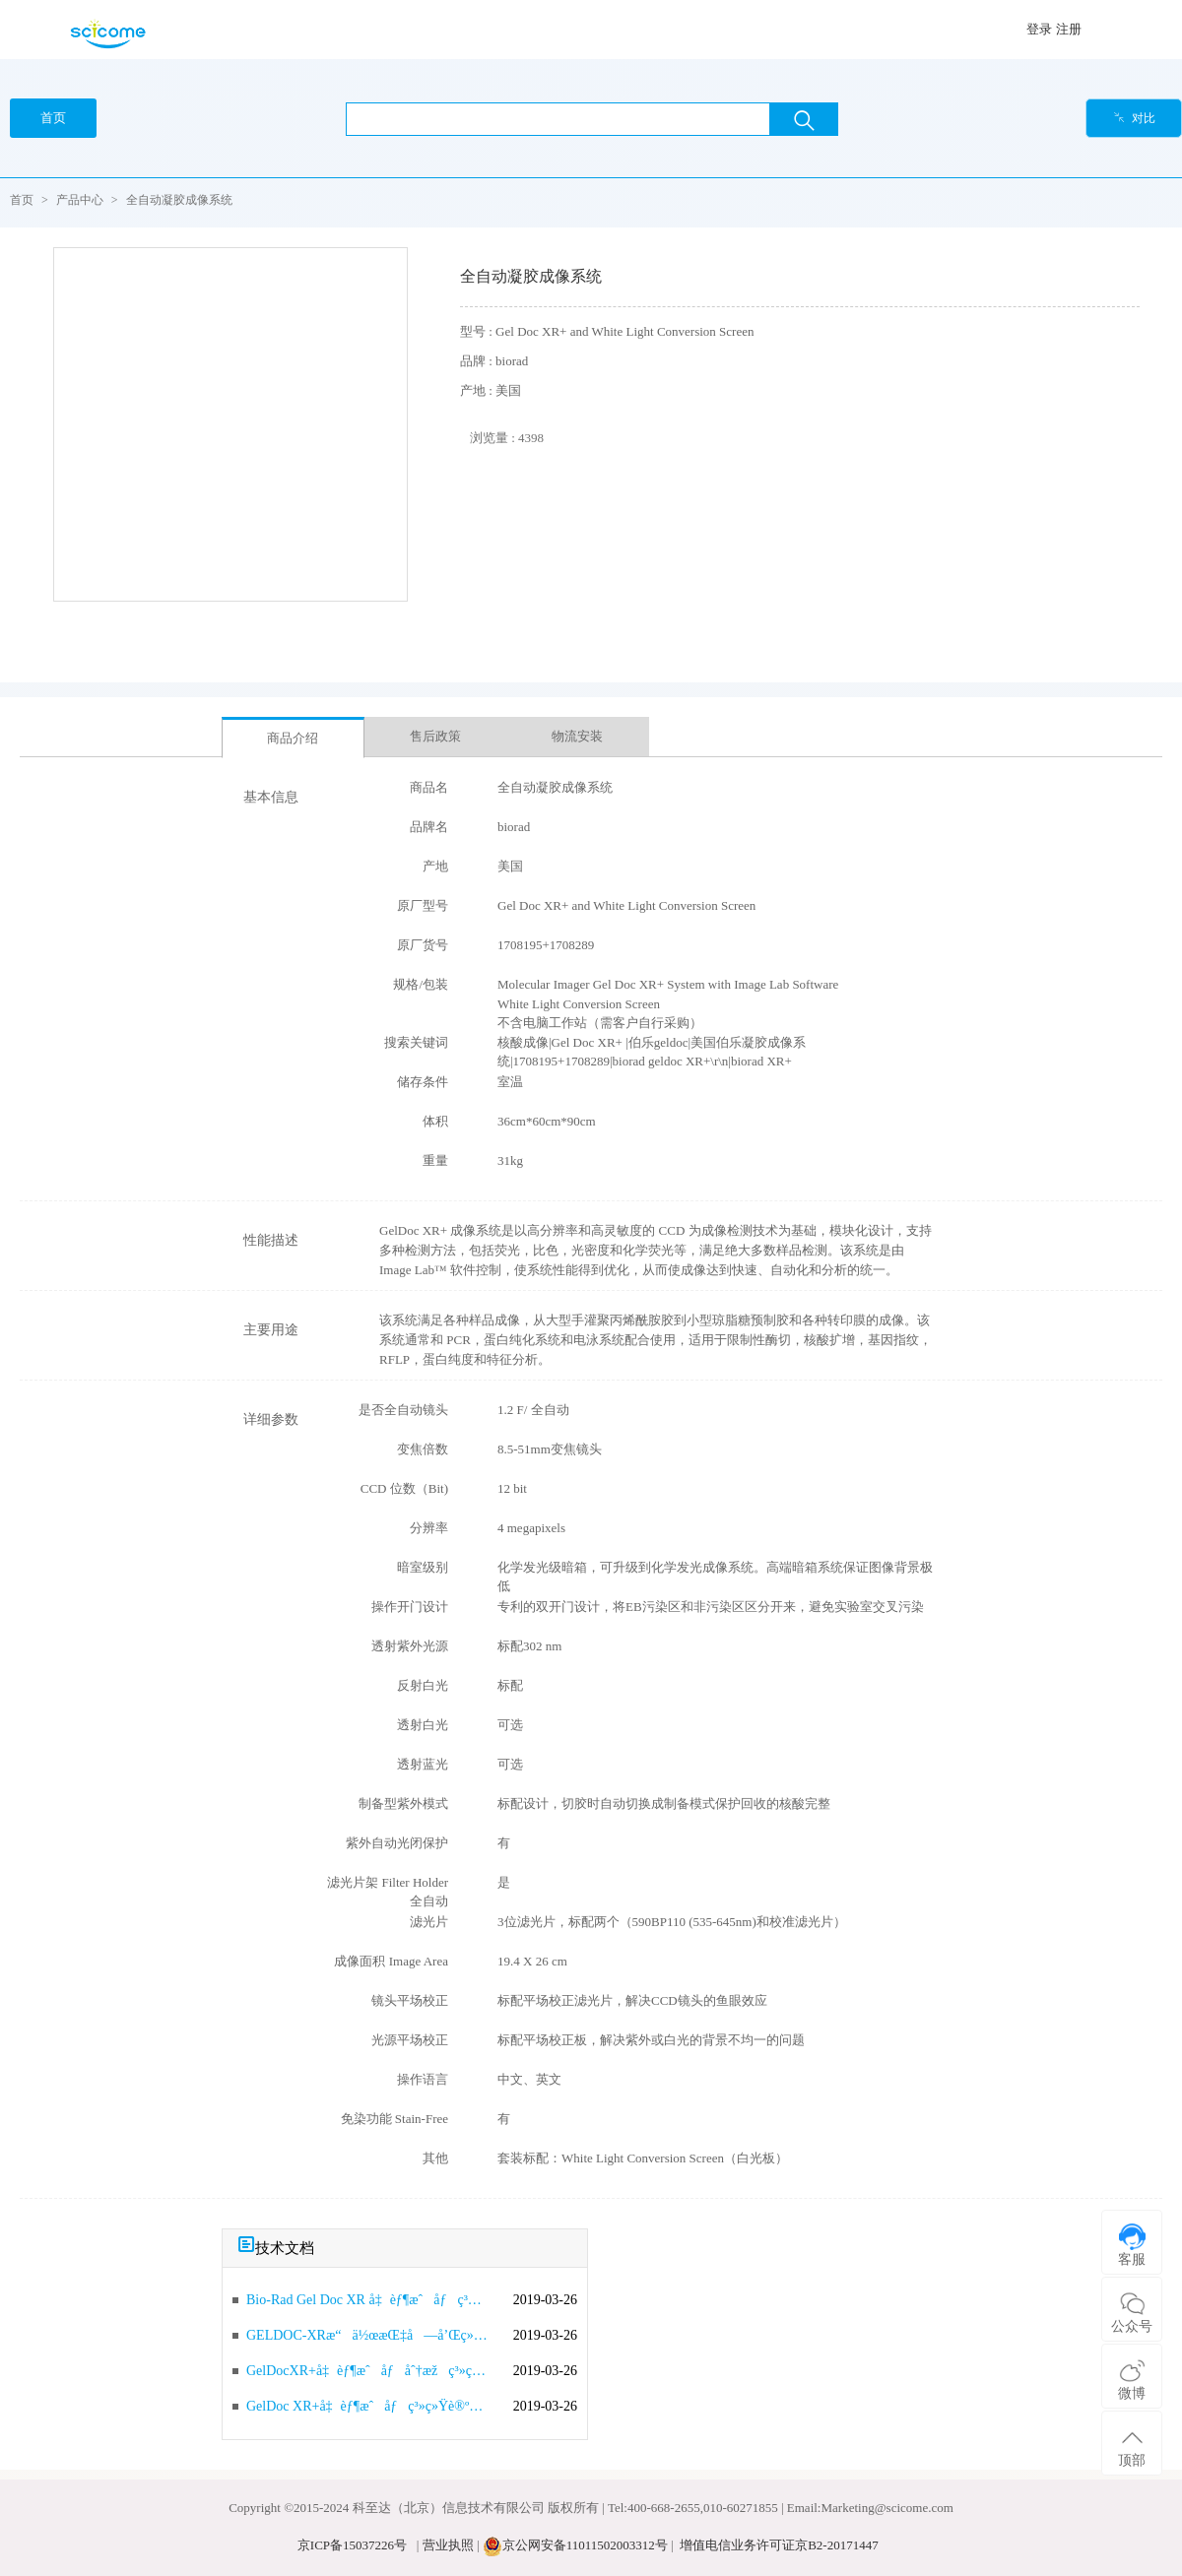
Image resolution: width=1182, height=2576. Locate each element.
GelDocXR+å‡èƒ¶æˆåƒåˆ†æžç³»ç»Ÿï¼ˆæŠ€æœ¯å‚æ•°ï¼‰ (367, 2370)
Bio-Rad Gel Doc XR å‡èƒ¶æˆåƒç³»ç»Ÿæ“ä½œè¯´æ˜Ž (367, 2299)
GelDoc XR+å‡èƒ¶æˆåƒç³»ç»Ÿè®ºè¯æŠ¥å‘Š (367, 2406)
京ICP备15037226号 (352, 2545)
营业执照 (448, 2545)
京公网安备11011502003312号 (585, 2545)
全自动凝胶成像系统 (179, 200)
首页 (21, 200)
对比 (1134, 118)
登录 (1039, 29)
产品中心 (79, 200)
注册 (1069, 29)
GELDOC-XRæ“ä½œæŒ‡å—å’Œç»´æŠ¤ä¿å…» (367, 2335)
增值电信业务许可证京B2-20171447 (779, 2545)
